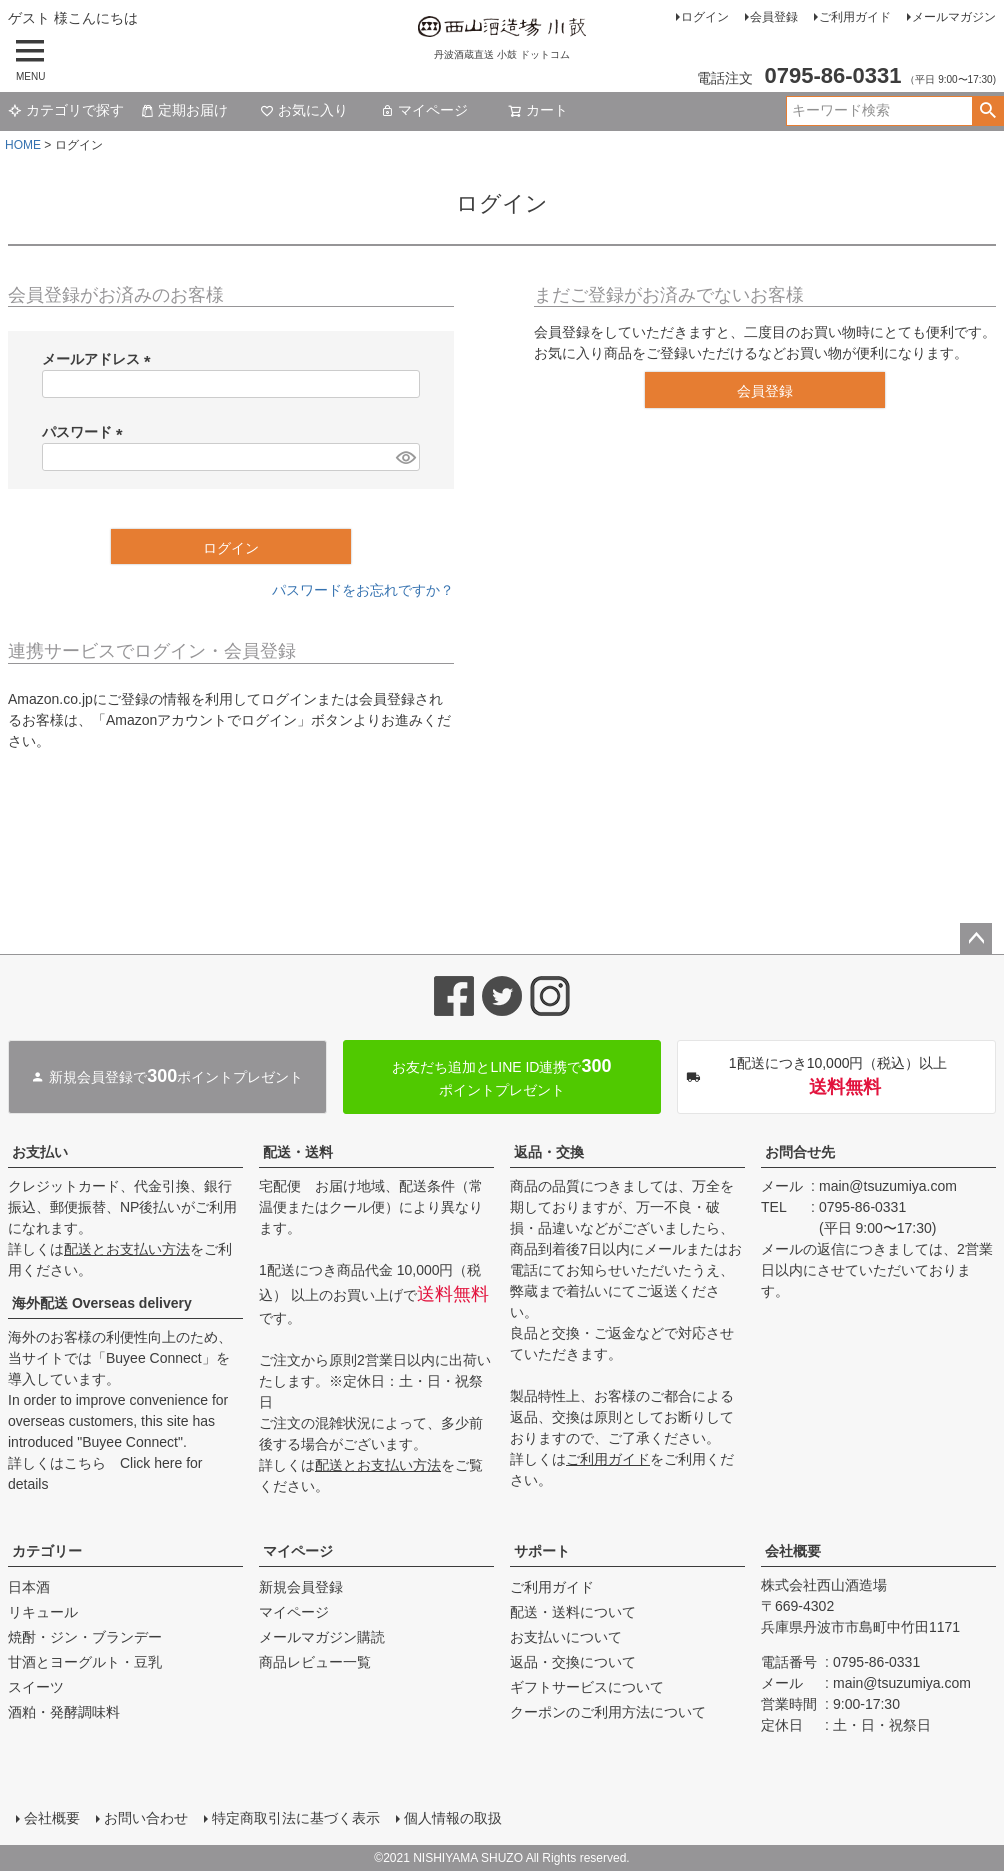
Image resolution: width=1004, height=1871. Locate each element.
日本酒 (29, 1587)
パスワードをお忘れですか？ (363, 590)
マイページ (424, 110)
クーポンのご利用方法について (608, 1712)
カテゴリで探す (66, 110)
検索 (987, 111)
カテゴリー (47, 1551)
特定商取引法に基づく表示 (296, 1818)
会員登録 (774, 17)
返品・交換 (549, 1152)
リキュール (43, 1612)
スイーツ (36, 1687)
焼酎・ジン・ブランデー (85, 1637)
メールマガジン (954, 17)
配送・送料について (573, 1612)
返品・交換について (573, 1662)
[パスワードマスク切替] (405, 457)
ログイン (705, 17)
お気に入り (304, 110)
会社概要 (793, 1551)
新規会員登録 (301, 1587)
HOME (23, 145)
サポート (542, 1551)
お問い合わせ (146, 1818)
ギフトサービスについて (587, 1687)
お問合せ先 (800, 1152)
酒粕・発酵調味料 (64, 1712)
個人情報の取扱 (453, 1818)
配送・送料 (298, 1152)
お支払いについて (566, 1637)
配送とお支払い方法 (127, 1249)
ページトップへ (976, 939)
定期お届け (184, 110)
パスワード (86, 432)
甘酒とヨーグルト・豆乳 (85, 1662)
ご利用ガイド (855, 17)
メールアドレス (100, 359)
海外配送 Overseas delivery (102, 1303)
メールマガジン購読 (322, 1637)
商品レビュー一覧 (315, 1662)
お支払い (40, 1152)
